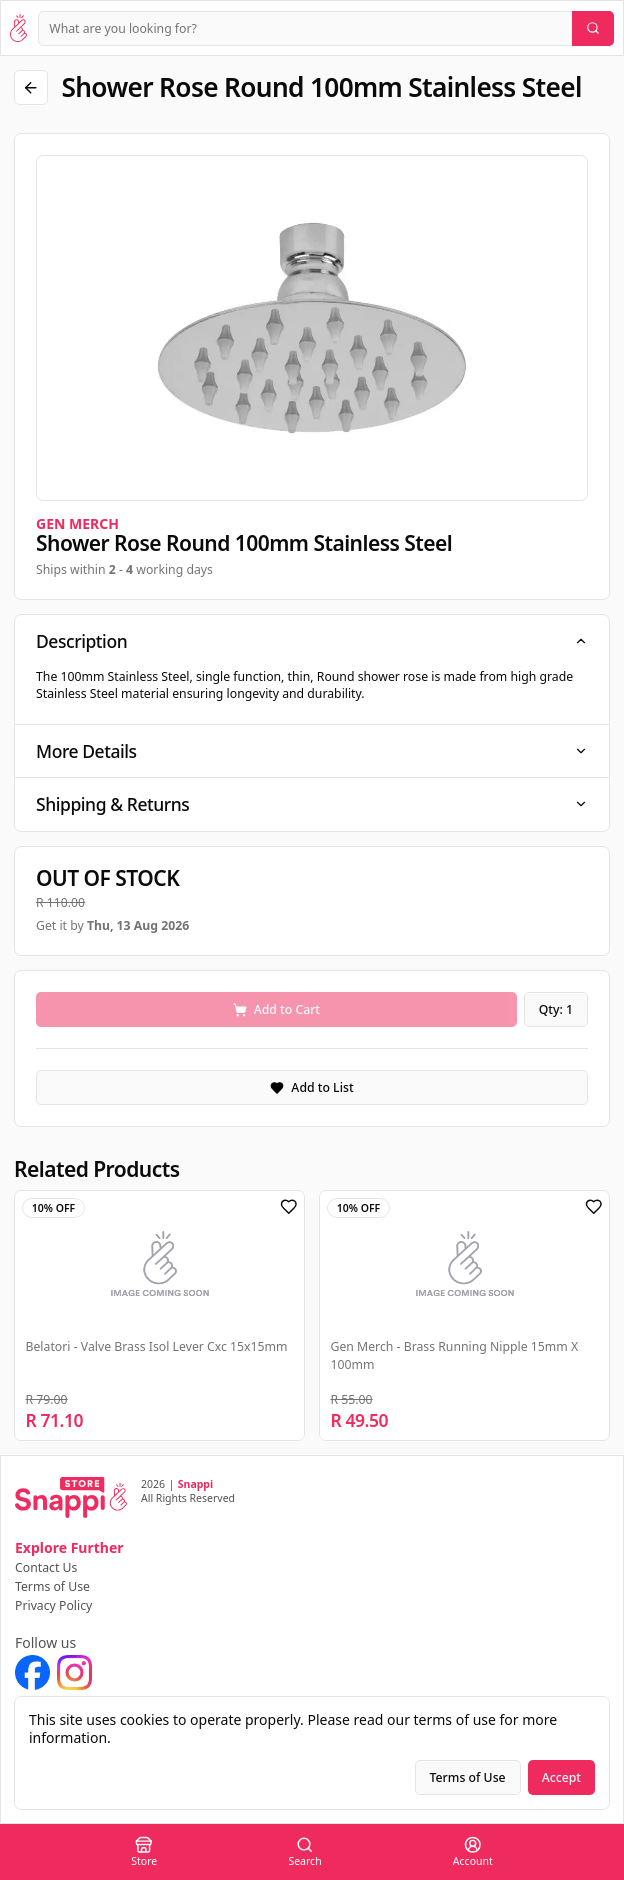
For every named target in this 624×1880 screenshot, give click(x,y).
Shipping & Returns (312, 804)
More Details (312, 751)
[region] (312, 328)
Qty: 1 (556, 1009)
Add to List (311, 1087)
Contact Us (46, 1567)
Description (312, 641)
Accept (561, 1777)
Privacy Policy (53, 1605)
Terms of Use (52, 1586)
